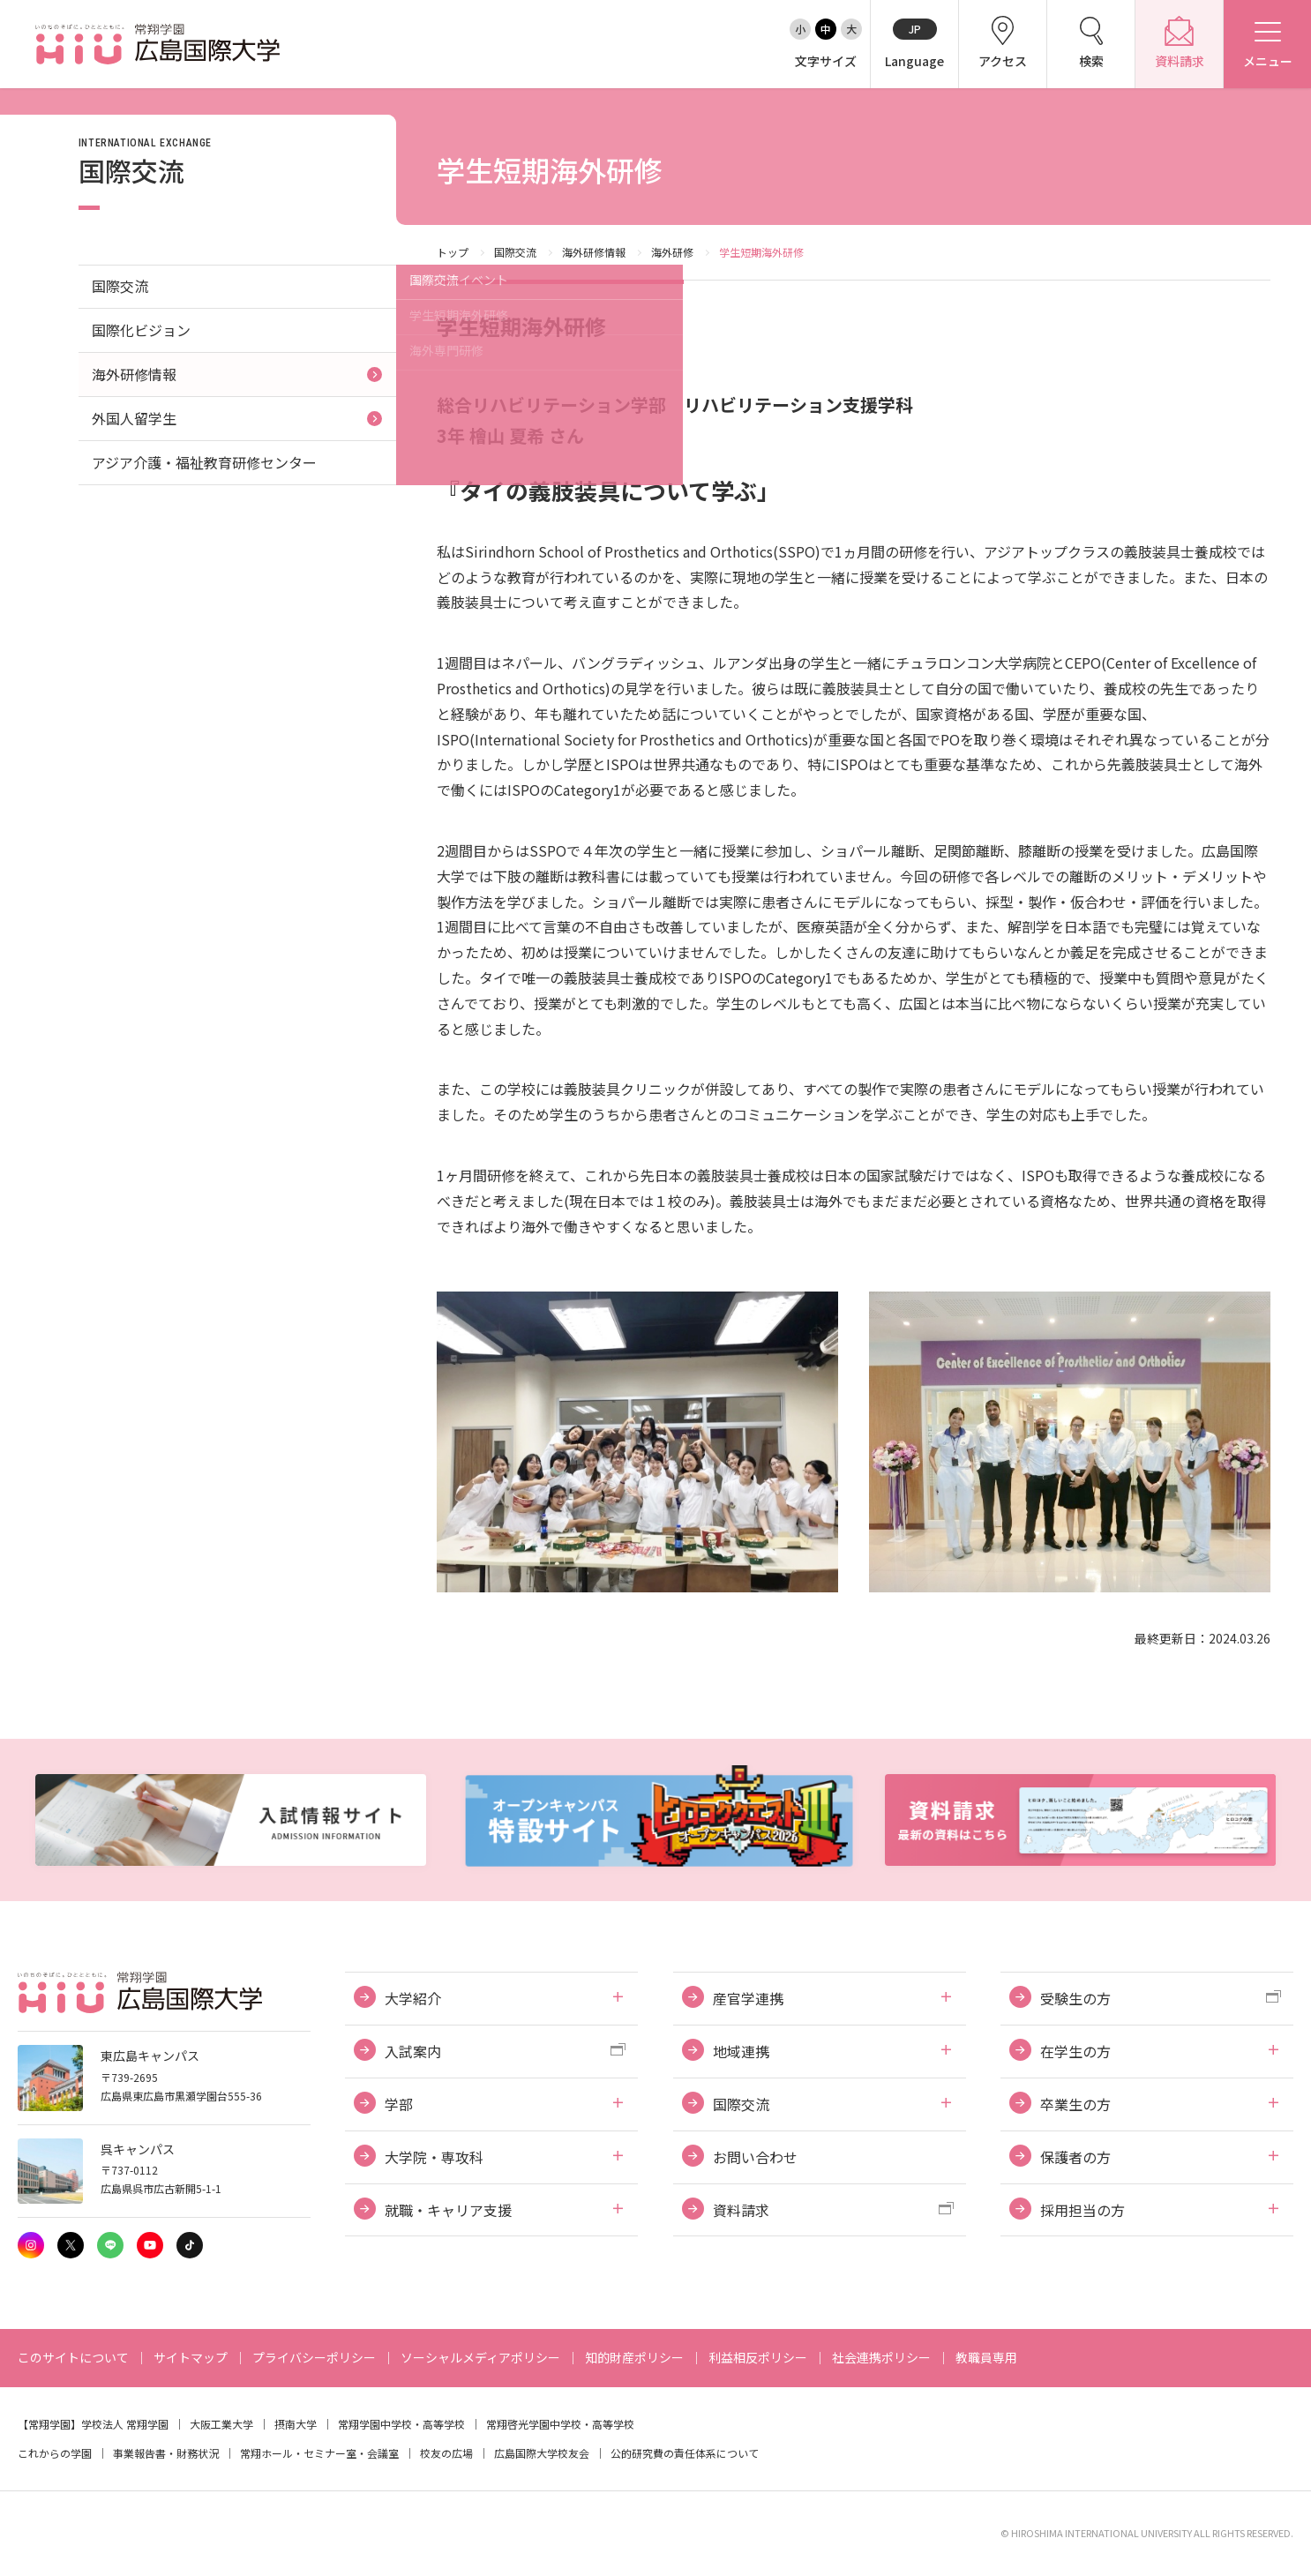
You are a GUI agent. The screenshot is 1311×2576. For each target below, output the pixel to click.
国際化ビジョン (141, 330)
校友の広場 (446, 2452)
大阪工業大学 (221, 2423)
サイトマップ (191, 2357)
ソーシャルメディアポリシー (480, 2357)
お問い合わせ (755, 2157)
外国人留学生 (134, 418)
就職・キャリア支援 (448, 2209)
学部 (399, 2104)
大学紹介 (413, 1998)
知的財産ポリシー (634, 2357)
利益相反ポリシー (757, 2357)
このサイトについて (73, 2357)
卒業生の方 (1075, 2104)
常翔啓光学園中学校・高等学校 (560, 2423)
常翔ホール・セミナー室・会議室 (319, 2452)
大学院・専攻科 (434, 2157)
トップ (452, 251)
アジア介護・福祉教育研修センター (204, 462)
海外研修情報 (594, 251)
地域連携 (741, 2051)
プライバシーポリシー (314, 2357)
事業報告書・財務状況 (166, 2452)
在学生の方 (1075, 2051)
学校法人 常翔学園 (125, 2423)
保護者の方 (1075, 2157)
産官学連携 (748, 1998)
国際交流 (515, 251)
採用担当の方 (1082, 2209)
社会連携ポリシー (881, 2357)
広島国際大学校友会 (541, 2452)
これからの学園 (55, 2452)
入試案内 (413, 2051)
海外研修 (672, 251)
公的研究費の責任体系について (685, 2452)
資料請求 (741, 2209)
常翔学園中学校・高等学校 (401, 2423)
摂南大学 (295, 2423)
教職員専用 (986, 2357)
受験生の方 (1075, 1998)
